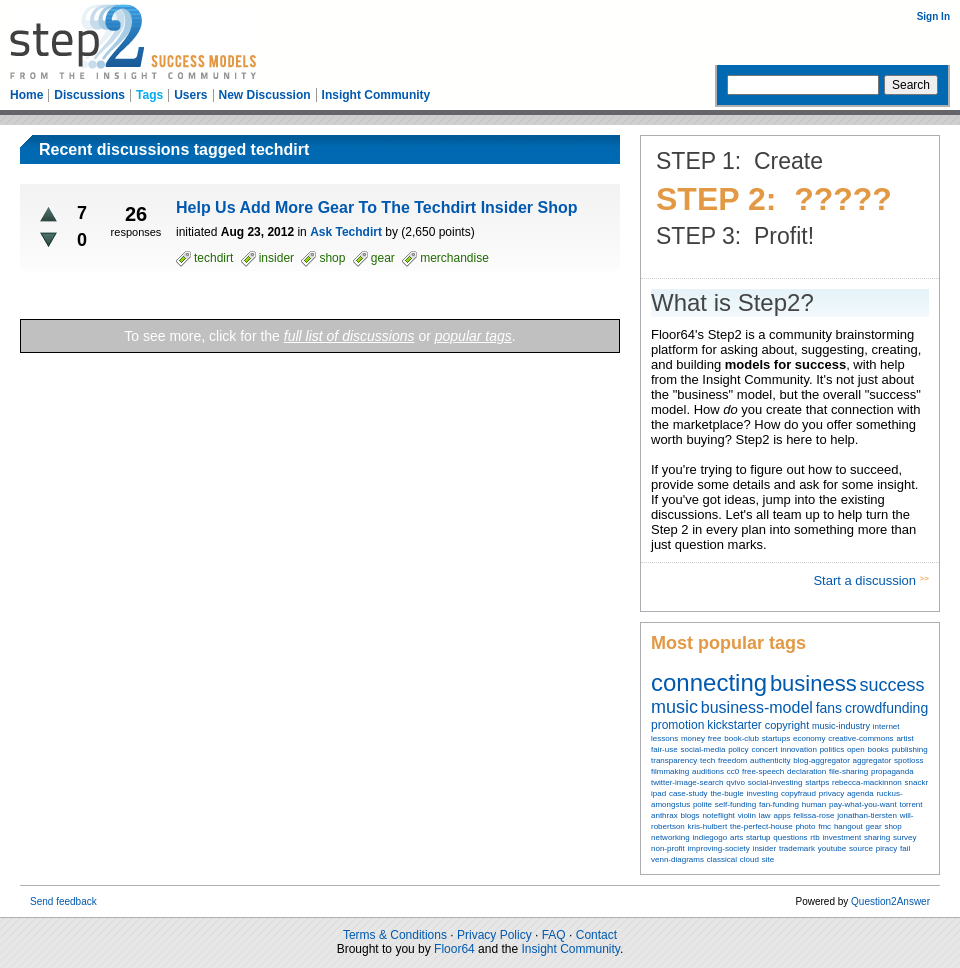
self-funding (735, 804)
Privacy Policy (494, 935)
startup (758, 837)
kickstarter (734, 725)
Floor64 (454, 949)
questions (790, 837)
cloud (749, 859)
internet (886, 726)
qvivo (735, 782)
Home (26, 95)
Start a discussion (866, 580)
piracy (886, 848)
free (715, 738)
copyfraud (798, 793)
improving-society (719, 848)
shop (892, 826)
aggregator (872, 760)
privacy (831, 793)
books (877, 749)
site (768, 859)
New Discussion (265, 95)
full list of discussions (349, 336)
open (856, 749)
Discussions (89, 95)
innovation (798, 749)
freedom (732, 760)
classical (722, 859)
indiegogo (709, 837)
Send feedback (63, 901)
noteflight (718, 815)
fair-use (664, 749)
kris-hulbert (708, 826)
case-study (688, 793)
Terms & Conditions (395, 935)
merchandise (454, 258)
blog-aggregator (821, 760)
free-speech (763, 771)
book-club (741, 738)
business (813, 683)
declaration (806, 771)
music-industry (841, 726)
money (693, 738)
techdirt (213, 258)
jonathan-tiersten (867, 815)
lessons (664, 738)
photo (805, 826)
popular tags (473, 336)
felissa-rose (814, 815)
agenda (860, 793)
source (861, 848)
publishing (910, 749)
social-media (702, 749)
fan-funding (779, 804)
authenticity (770, 760)
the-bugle (726, 793)
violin (747, 815)
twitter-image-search (687, 782)
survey (905, 837)
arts (736, 837)
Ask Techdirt (346, 232)
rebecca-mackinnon (867, 782)
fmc (824, 826)
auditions (708, 771)
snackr (917, 782)
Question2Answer (890, 901)
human (814, 804)
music (674, 707)
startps (817, 782)
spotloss (908, 760)
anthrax (664, 815)
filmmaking (670, 771)
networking (670, 837)
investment (841, 837)
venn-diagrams (677, 859)
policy (738, 749)
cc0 (733, 771)
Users (190, 95)
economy (809, 738)
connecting (709, 682)
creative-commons (860, 738)
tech (707, 760)
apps (781, 815)
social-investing (775, 782)
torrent (910, 804)
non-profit (668, 848)
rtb (814, 837)
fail (905, 848)
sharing (877, 837)
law (765, 815)
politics (832, 749)
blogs (689, 815)
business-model (757, 707)
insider (765, 848)
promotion (677, 725)
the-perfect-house (761, 826)
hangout (848, 826)
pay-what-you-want (863, 804)
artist (904, 738)
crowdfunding (886, 708)
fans (829, 708)
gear (874, 826)
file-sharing (848, 771)
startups (776, 738)
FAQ (554, 935)
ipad (658, 793)
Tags (149, 95)
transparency (674, 760)
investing (763, 793)
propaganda (892, 771)
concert (764, 749)
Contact (596, 935)
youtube (832, 848)
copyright (787, 725)
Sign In (933, 16)
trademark (797, 848)
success (892, 685)
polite (702, 804)
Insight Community (376, 95)
